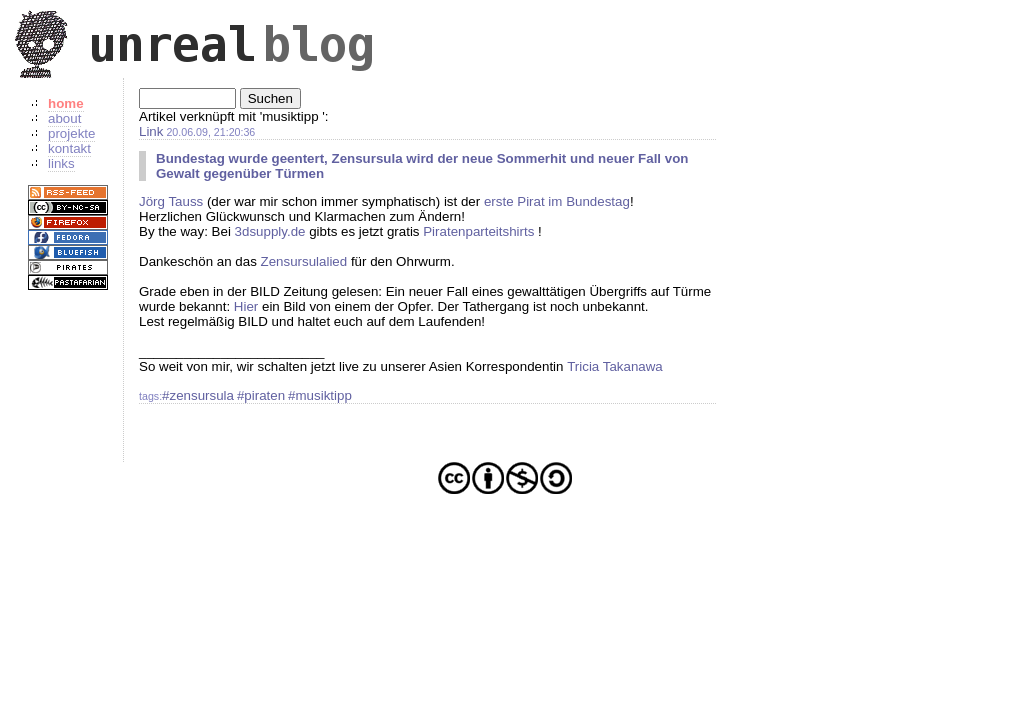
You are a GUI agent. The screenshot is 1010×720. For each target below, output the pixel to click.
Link (151, 131)
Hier (246, 306)
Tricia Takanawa (615, 366)
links (61, 163)
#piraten (261, 395)
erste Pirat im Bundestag (557, 201)
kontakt (69, 148)
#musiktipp (320, 395)
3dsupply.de (270, 231)
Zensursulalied (304, 261)
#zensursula (198, 395)
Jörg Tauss (171, 201)
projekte (71, 133)
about (64, 118)
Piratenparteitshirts (478, 231)
